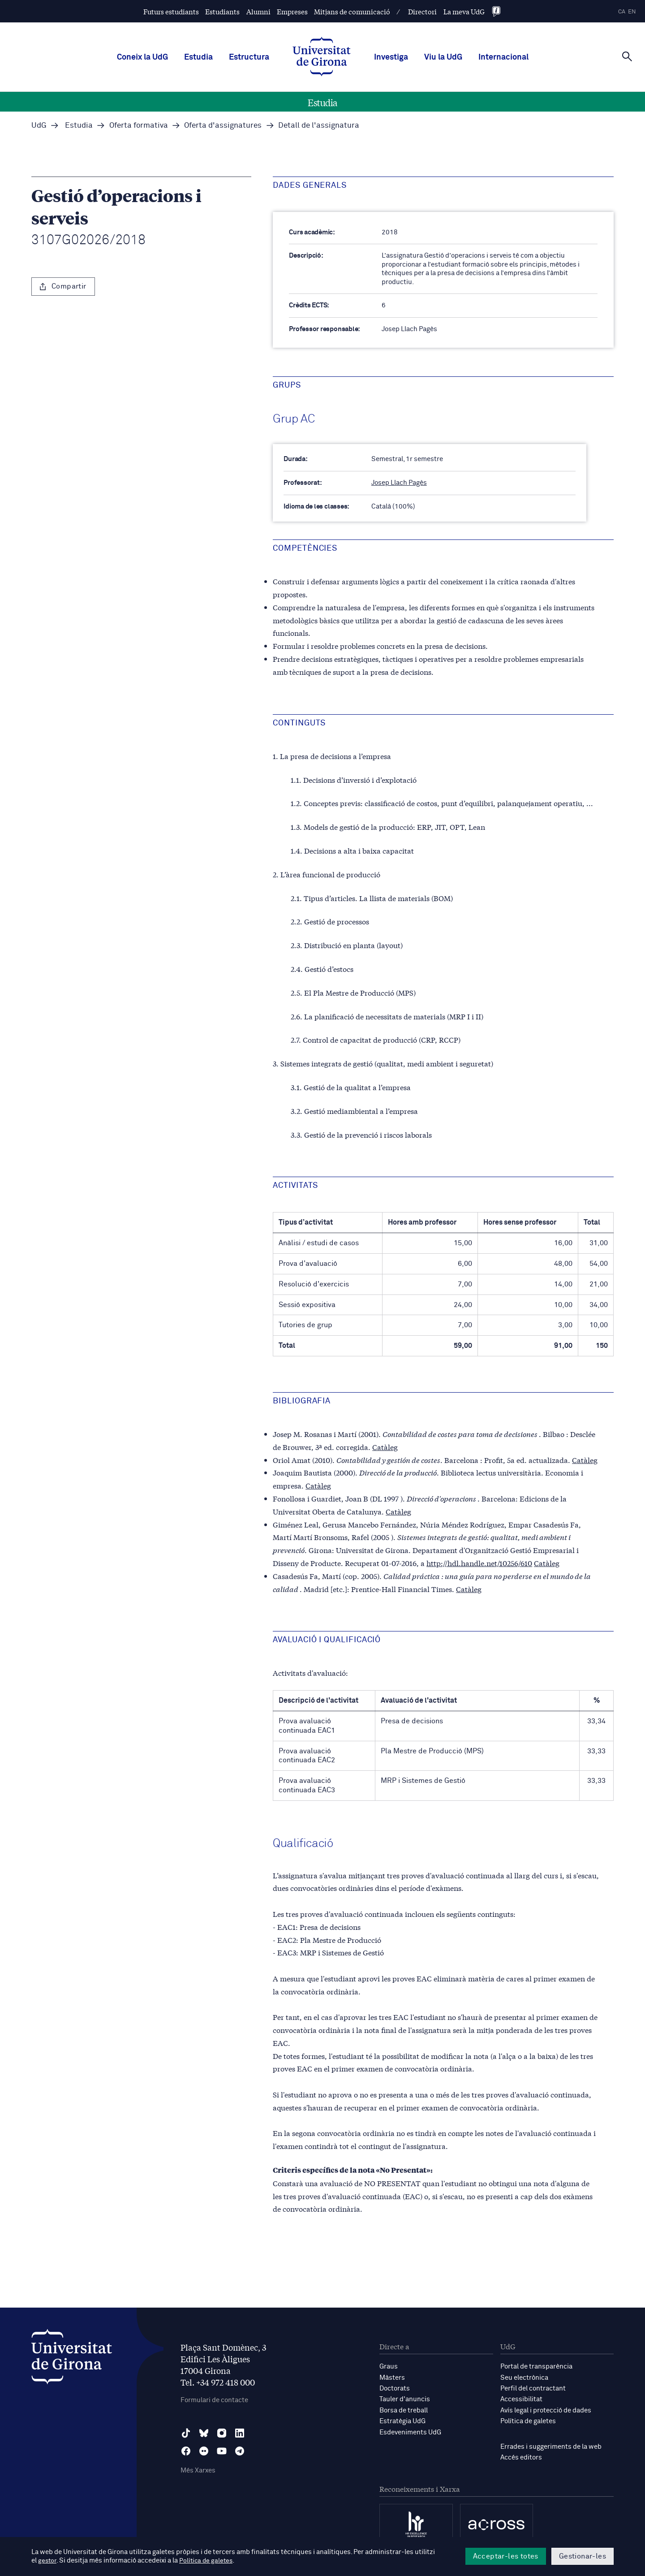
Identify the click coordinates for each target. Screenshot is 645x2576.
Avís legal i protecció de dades (545, 2409)
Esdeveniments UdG (410, 2431)
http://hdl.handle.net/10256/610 (479, 1563)
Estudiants (222, 11)
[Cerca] (627, 56)
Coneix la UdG (142, 57)
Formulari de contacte (214, 2400)
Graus (388, 2366)
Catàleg (385, 1446)
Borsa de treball (403, 2409)
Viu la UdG (443, 57)
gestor (47, 2561)
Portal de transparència (536, 2366)
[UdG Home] (321, 57)
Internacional (503, 57)
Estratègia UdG (402, 2420)
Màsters (392, 2377)
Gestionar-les (582, 2556)
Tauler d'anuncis (404, 2398)
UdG (39, 125)
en (632, 12)
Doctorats (394, 2388)
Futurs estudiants (171, 11)
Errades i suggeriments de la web (551, 2445)
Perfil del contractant (533, 2388)
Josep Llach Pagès (399, 482)
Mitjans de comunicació (352, 11)
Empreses (292, 11)
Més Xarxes (198, 2470)
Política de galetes (528, 2420)
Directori (422, 11)
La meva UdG (464, 11)
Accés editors (521, 2456)
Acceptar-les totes (505, 2556)
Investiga (391, 57)
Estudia (198, 57)
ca (621, 12)
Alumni (258, 11)
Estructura (249, 57)
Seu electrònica (524, 2377)
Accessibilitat (521, 2398)
